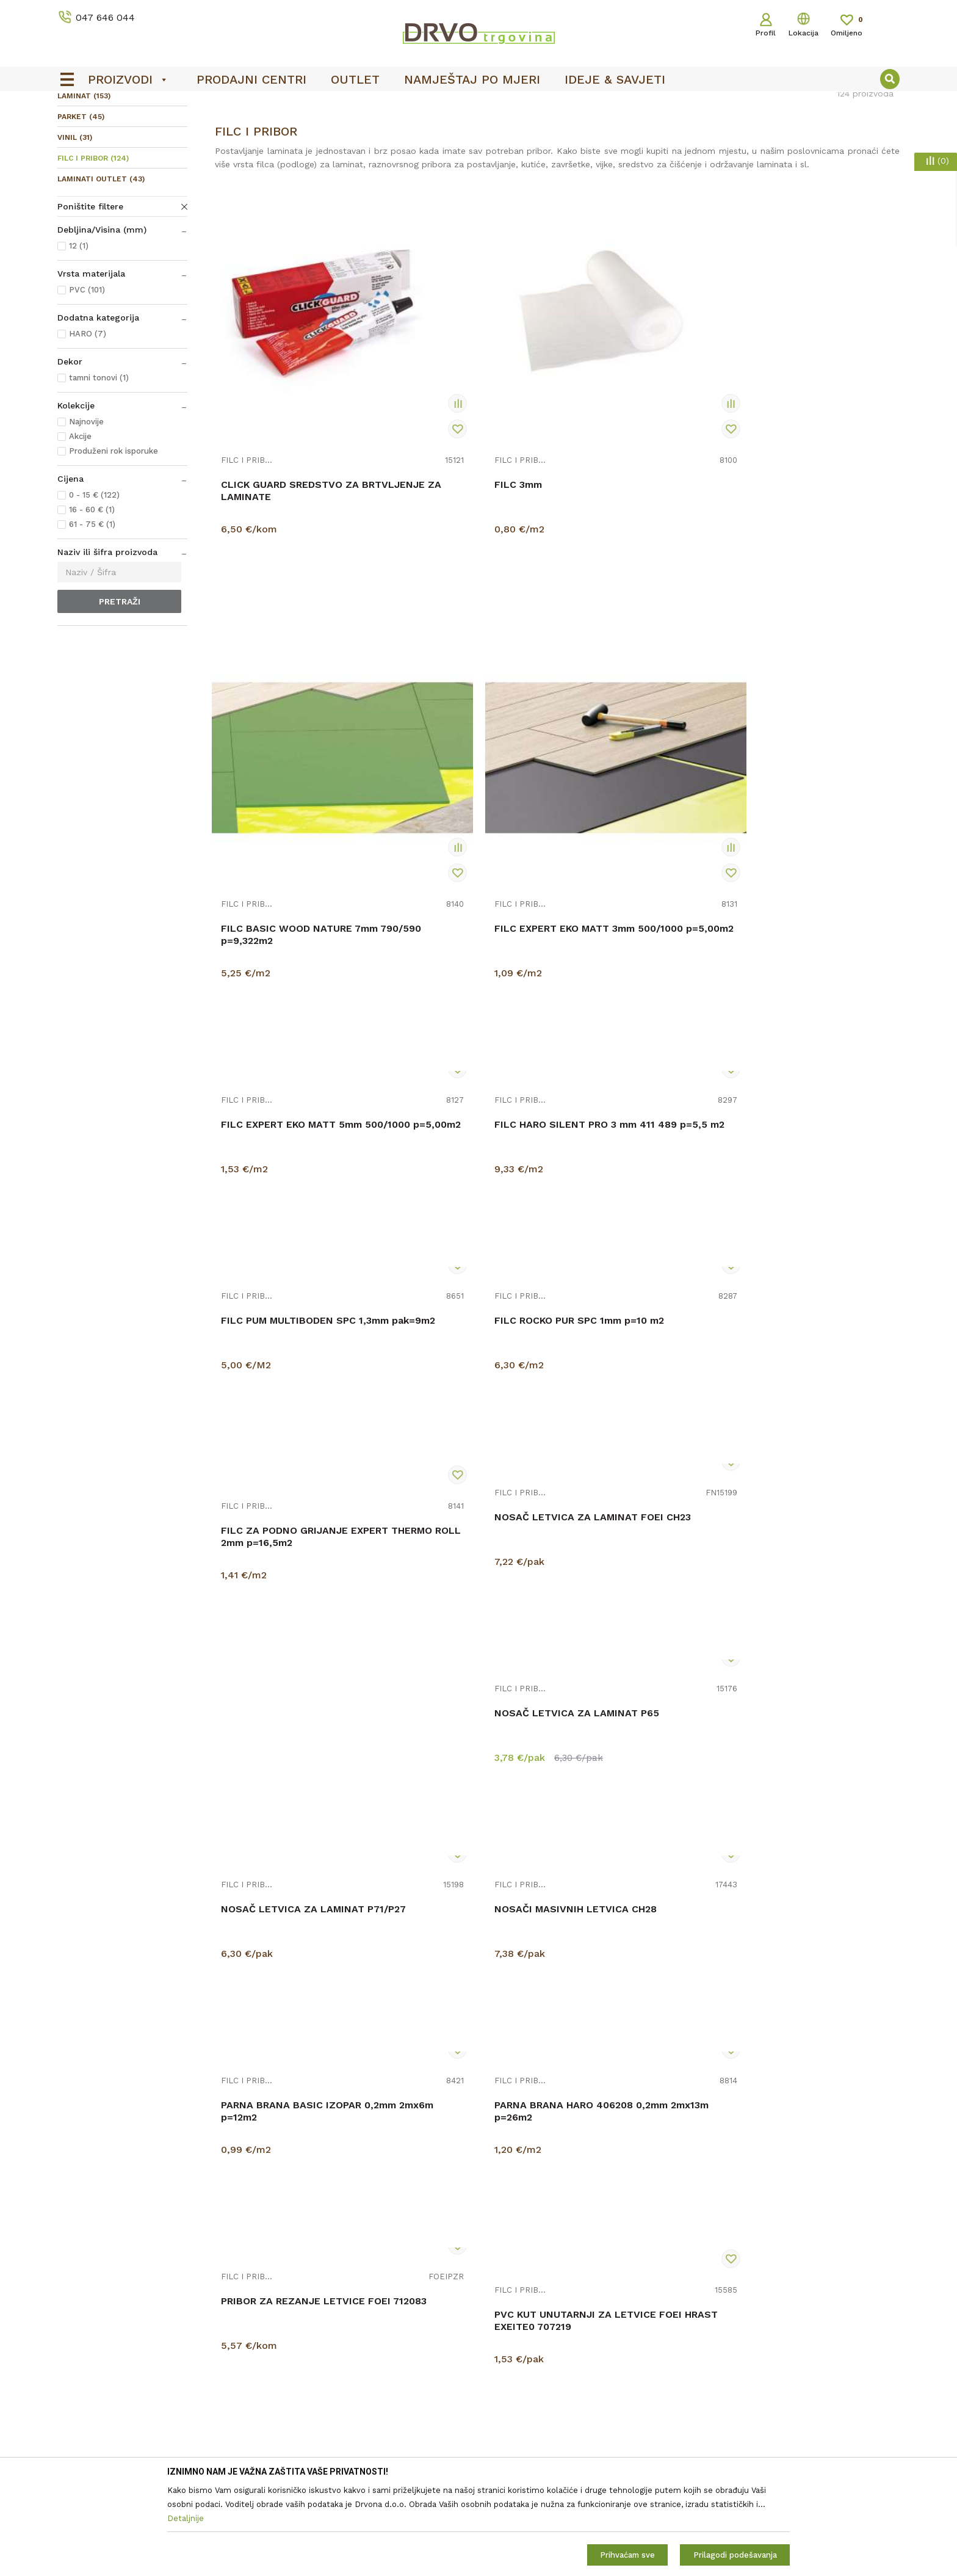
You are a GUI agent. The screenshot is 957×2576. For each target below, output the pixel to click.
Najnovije (86, 512)
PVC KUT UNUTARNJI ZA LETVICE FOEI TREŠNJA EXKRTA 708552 (626, 1739)
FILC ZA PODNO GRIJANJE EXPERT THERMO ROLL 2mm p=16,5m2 (809, 900)
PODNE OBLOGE (135, 129)
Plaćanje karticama (523, 2406)
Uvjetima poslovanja (844, 2319)
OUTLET (477, 104)
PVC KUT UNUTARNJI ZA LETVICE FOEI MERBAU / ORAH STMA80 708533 (280, 1753)
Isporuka (502, 2372)
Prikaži (769, 155)
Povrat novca (512, 2389)
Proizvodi (75, 129)
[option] (478, 104)
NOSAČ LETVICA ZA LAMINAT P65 (442, 1094)
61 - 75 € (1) (92, 615)
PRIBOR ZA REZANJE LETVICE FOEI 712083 (445, 1520)
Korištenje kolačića (523, 2321)
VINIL (74, 228)
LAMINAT (83, 187)
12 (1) (78, 336)
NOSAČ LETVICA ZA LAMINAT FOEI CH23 (269, 1107)
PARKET (80, 207)
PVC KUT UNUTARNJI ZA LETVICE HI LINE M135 (452, 1946)
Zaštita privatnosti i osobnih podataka (563, 2304)
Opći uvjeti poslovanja (529, 2286)
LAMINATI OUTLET (101, 270)
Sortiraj (645, 155)
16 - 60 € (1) (92, 600)
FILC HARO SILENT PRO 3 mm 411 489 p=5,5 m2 (465, 694)
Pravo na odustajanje (528, 2338)
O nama (287, 2286)
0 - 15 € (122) (94, 585)
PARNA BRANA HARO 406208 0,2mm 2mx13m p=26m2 (290, 1520)
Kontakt (287, 2304)
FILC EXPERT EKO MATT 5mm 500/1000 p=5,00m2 (291, 694)
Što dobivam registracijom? (542, 2440)
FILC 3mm (418, 475)
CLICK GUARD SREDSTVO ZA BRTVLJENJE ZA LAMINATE (290, 481)
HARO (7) (87, 424)
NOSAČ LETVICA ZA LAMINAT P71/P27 (616, 1107)
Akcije (80, 527)
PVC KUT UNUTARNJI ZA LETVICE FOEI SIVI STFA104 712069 (461, 1739)
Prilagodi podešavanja (735, 2555)
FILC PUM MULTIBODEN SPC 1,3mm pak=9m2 (635, 694)
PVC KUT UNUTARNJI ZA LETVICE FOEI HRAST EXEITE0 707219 (626, 1526)
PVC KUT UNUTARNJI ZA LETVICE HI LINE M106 (800, 1733)
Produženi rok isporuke (113, 541)
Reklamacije (509, 2355)
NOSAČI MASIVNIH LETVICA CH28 (809, 1094)
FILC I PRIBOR (93, 249)
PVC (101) (87, 380)
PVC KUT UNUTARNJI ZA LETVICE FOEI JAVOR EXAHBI (812, 1520)
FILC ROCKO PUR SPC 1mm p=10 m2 (805, 681)
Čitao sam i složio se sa (800, 2324)
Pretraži (119, 692)
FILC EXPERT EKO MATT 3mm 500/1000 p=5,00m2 (812, 481)
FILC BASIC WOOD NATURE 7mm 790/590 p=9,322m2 (633, 481)
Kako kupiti (507, 2423)
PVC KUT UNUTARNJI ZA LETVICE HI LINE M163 (626, 1946)
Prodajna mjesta (304, 2321)
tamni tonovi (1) (99, 468)
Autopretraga (587, 155)
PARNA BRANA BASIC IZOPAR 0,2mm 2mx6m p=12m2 (812, 1307)
